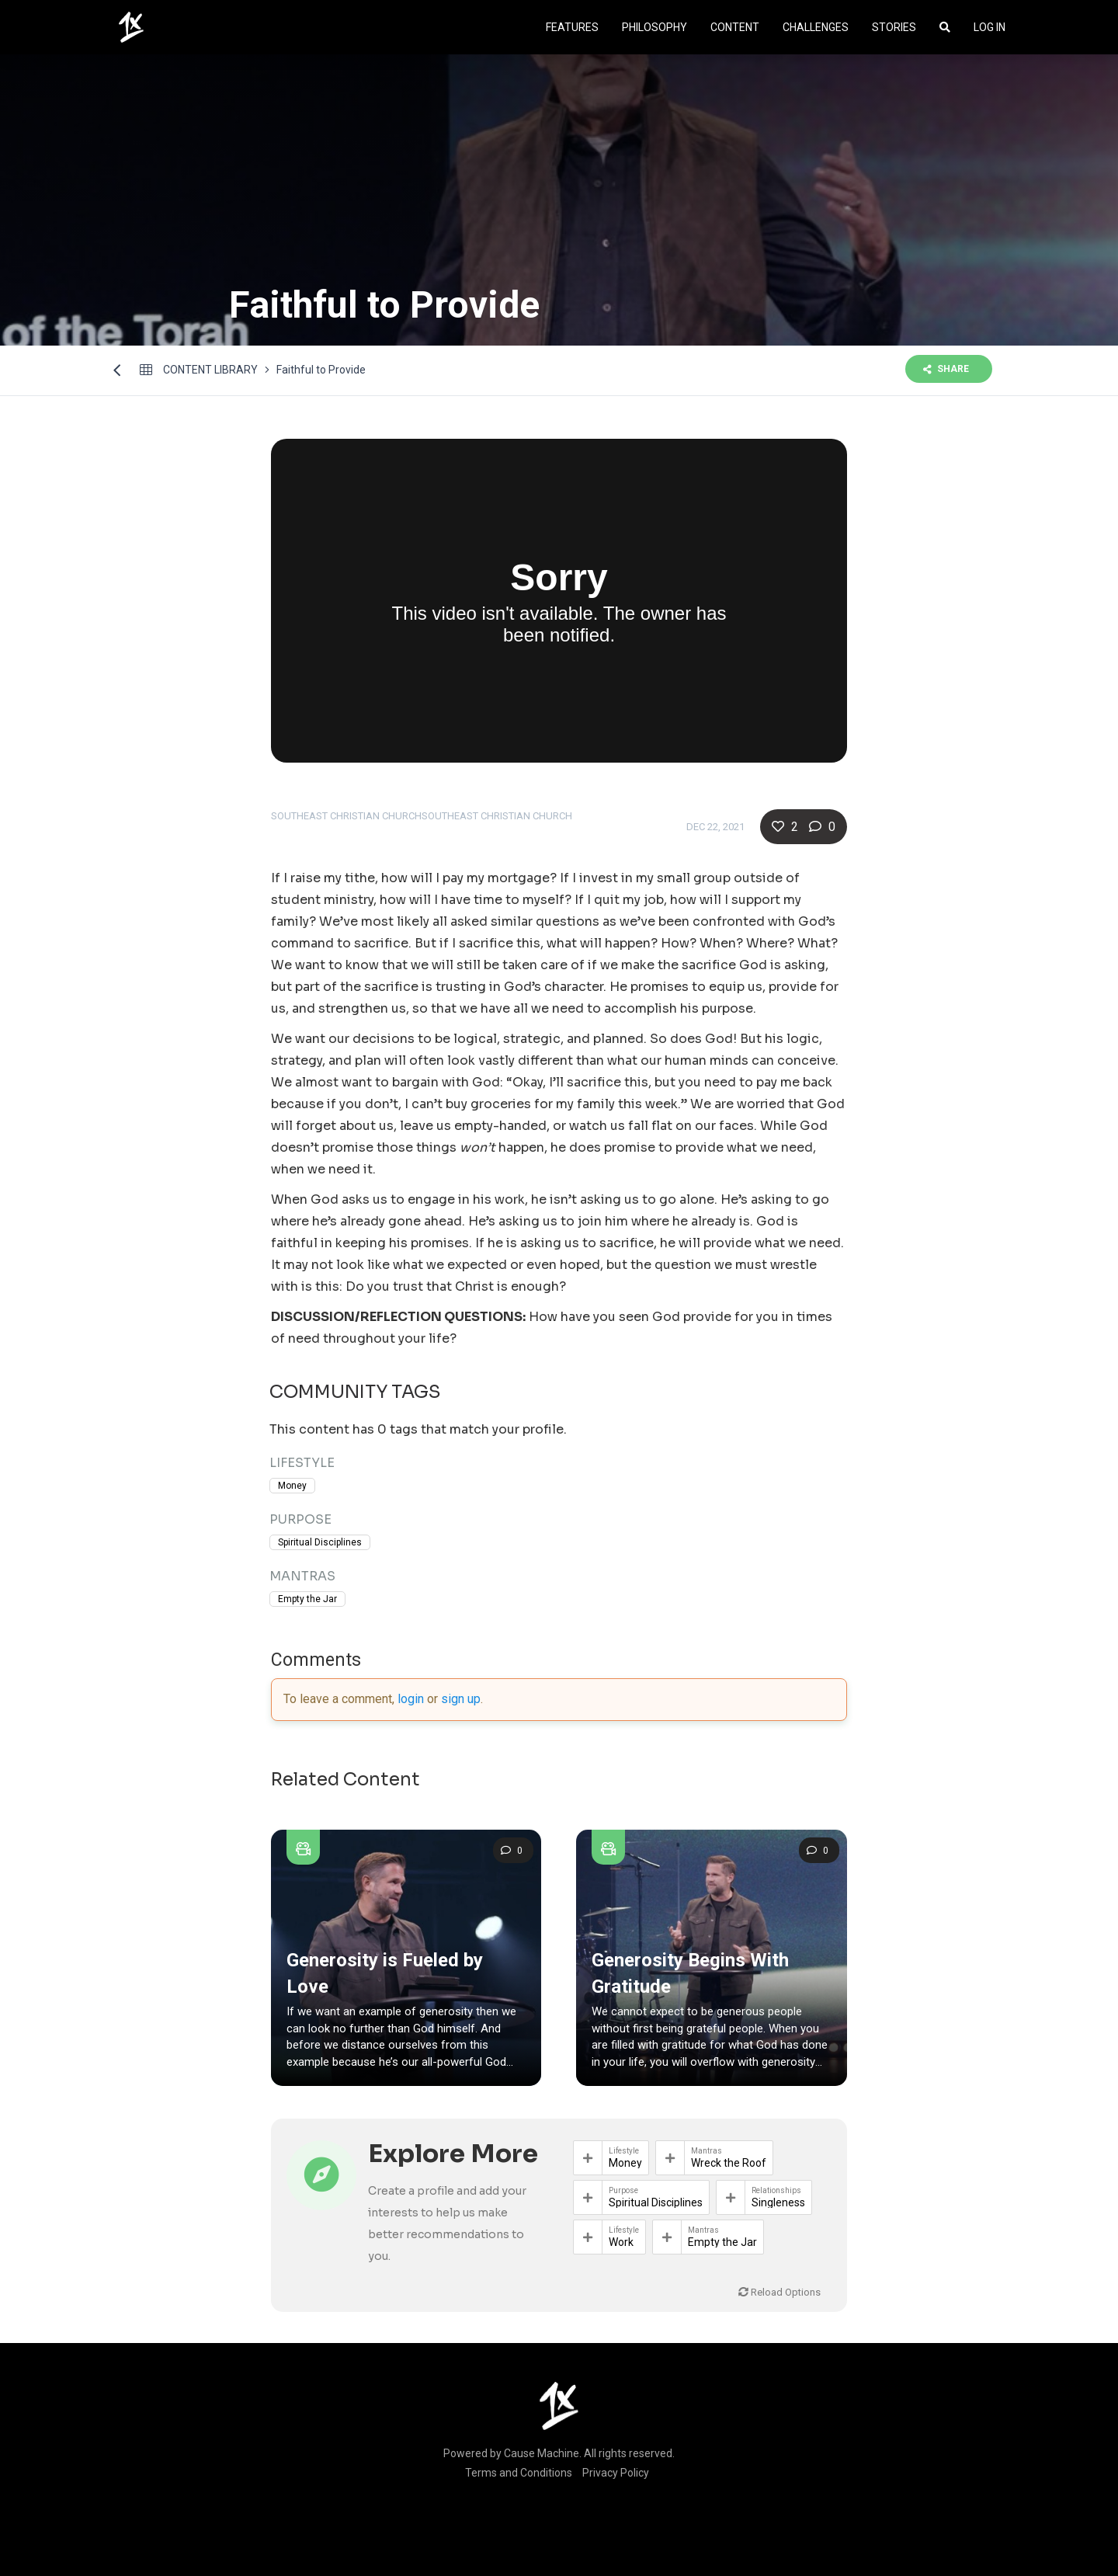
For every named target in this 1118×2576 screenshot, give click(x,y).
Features (572, 27)
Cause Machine (541, 2453)
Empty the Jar (307, 1599)
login (411, 1698)
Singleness (778, 2202)
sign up (461, 1698)
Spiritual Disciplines (320, 1542)
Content (734, 27)
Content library (210, 369)
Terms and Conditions (518, 2472)
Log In (989, 27)
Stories (894, 27)
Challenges (816, 27)
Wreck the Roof (728, 2162)
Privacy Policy (615, 2472)
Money (292, 1485)
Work (621, 2242)
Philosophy (654, 27)
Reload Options (779, 2292)
